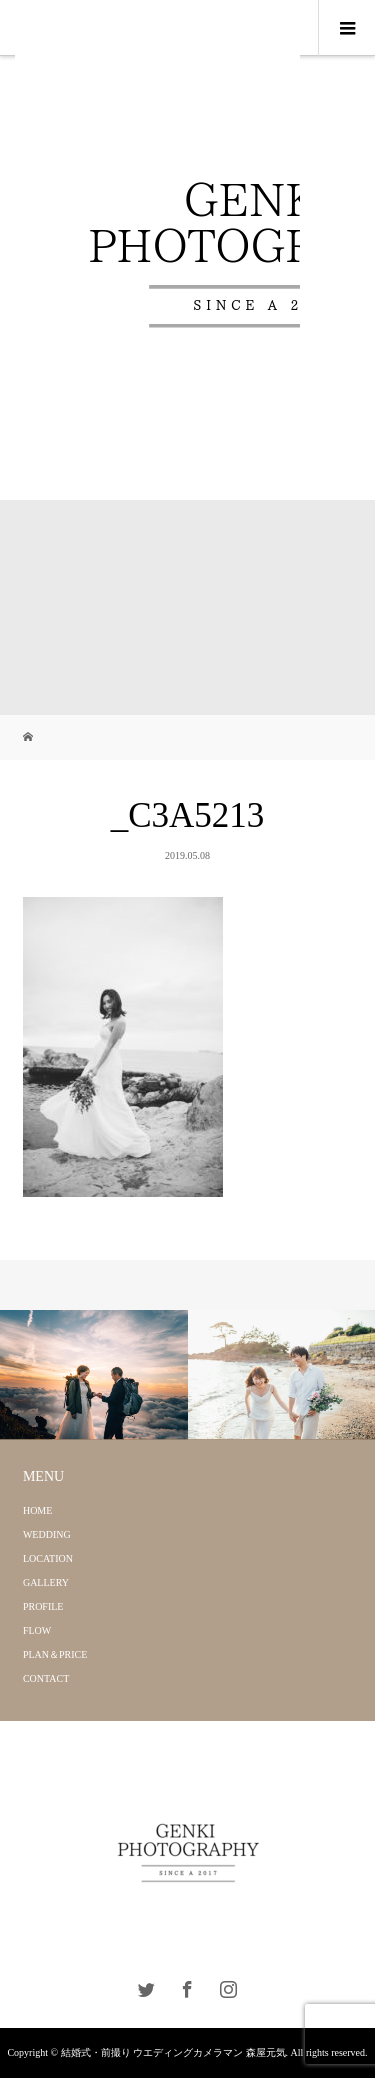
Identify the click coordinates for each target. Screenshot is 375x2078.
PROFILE (43, 1606)
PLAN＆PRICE (55, 1654)
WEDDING (47, 1534)
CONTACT (46, 1678)
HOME (37, 1510)
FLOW (37, 1630)
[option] (94, 1375)
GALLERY (46, 1582)
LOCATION (48, 1558)
